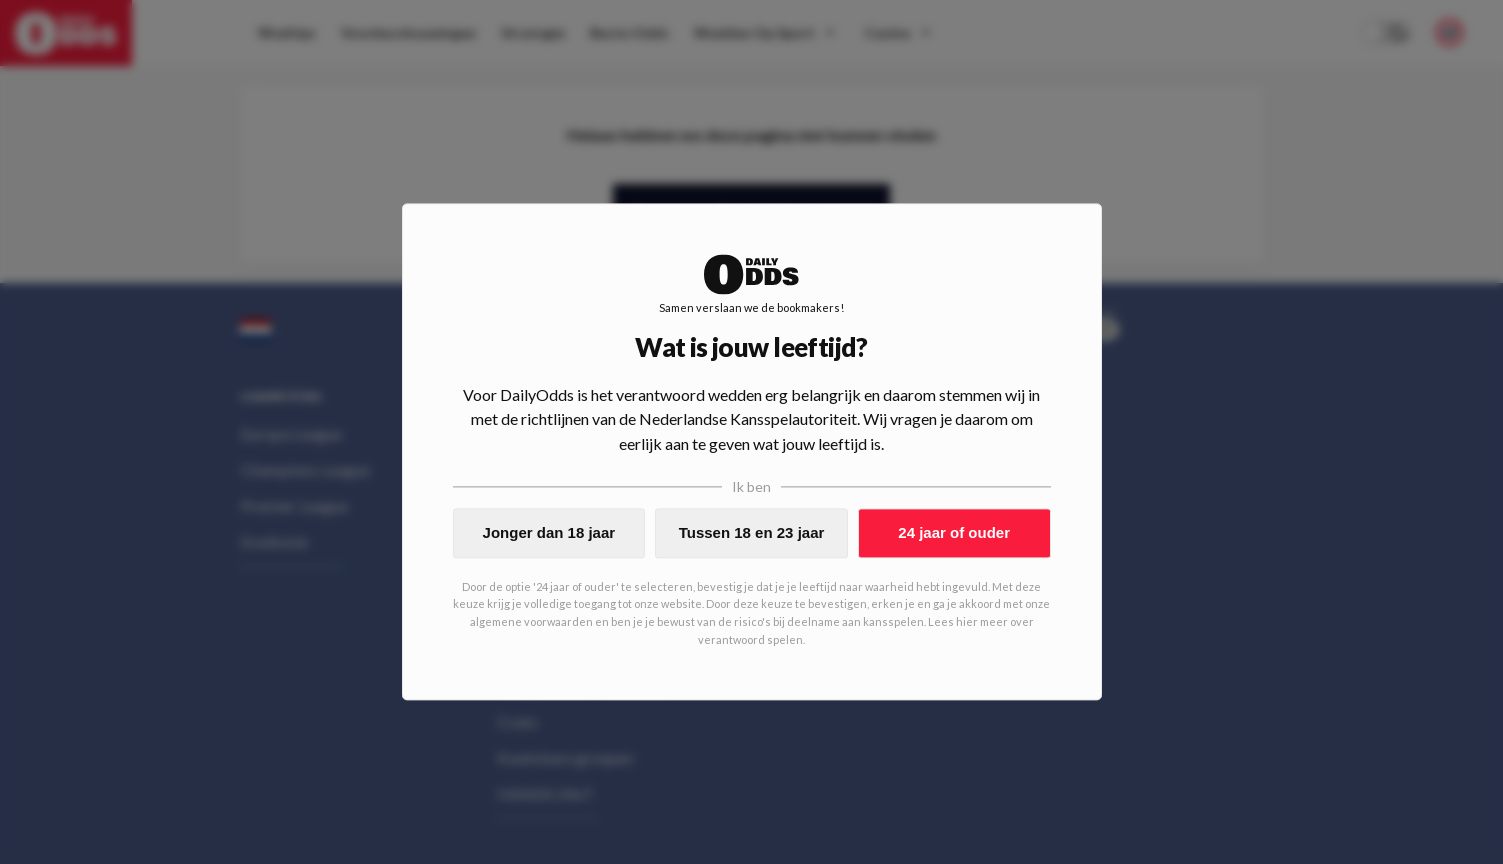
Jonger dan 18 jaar (549, 532)
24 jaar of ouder (954, 532)
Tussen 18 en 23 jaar (752, 532)
